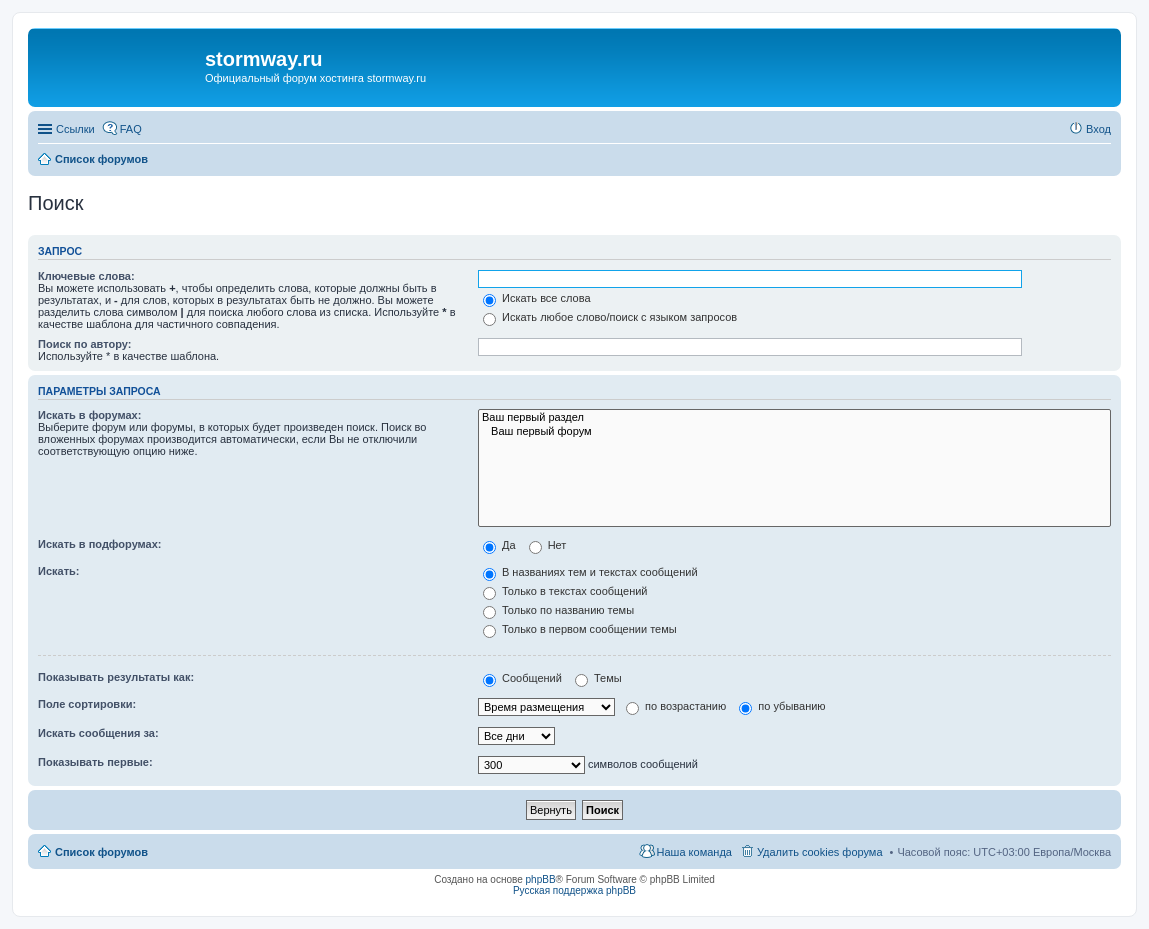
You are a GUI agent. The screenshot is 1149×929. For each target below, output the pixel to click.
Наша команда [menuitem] (694, 852)
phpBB (541, 879)
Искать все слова (537, 298)
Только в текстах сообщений (565, 591)
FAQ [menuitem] (131, 129)
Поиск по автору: (84, 344)
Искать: (58, 571)
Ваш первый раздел (794, 418)
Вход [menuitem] (1098, 129)
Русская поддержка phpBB (574, 890)
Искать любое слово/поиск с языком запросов (610, 317)
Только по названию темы (558, 610)
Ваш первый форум (794, 432)
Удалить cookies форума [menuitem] (820, 852)
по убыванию (782, 706)
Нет (548, 545)
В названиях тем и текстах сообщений (590, 572)
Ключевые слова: (86, 276)
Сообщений (522, 678)
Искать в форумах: (89, 415)
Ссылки (75, 129)
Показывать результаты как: (116, 677)
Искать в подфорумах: (100, 544)
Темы (598, 678)
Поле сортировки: (87, 704)
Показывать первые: (95, 762)
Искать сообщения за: (98, 733)
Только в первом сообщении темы (580, 629)
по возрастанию (676, 706)
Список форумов (101, 852)
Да (499, 545)
